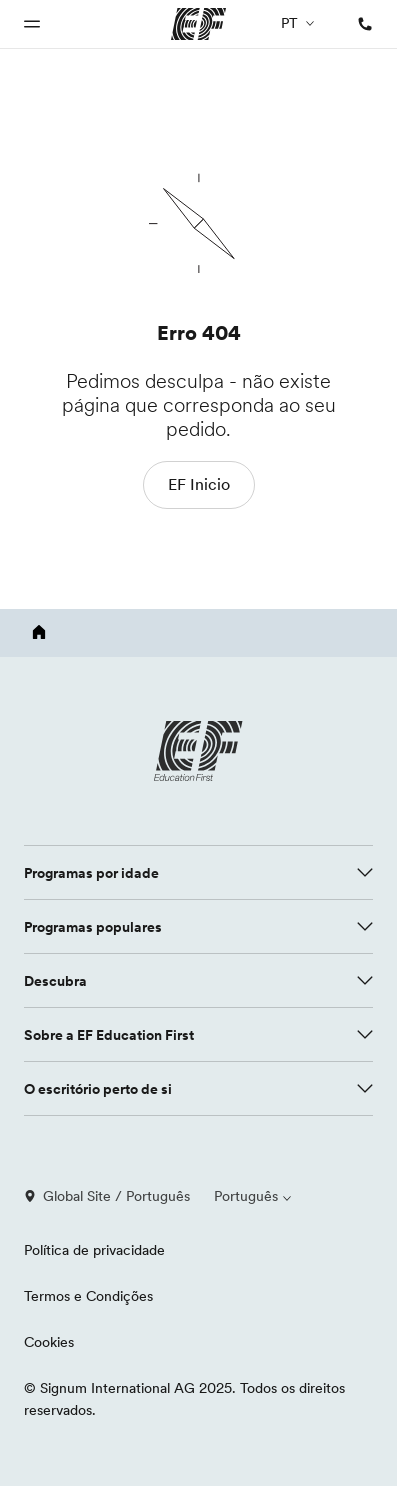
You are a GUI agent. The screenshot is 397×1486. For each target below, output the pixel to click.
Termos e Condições (88, 1296)
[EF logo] (199, 751)
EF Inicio (199, 484)
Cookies (49, 1342)
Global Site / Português (107, 1196)
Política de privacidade (94, 1250)
